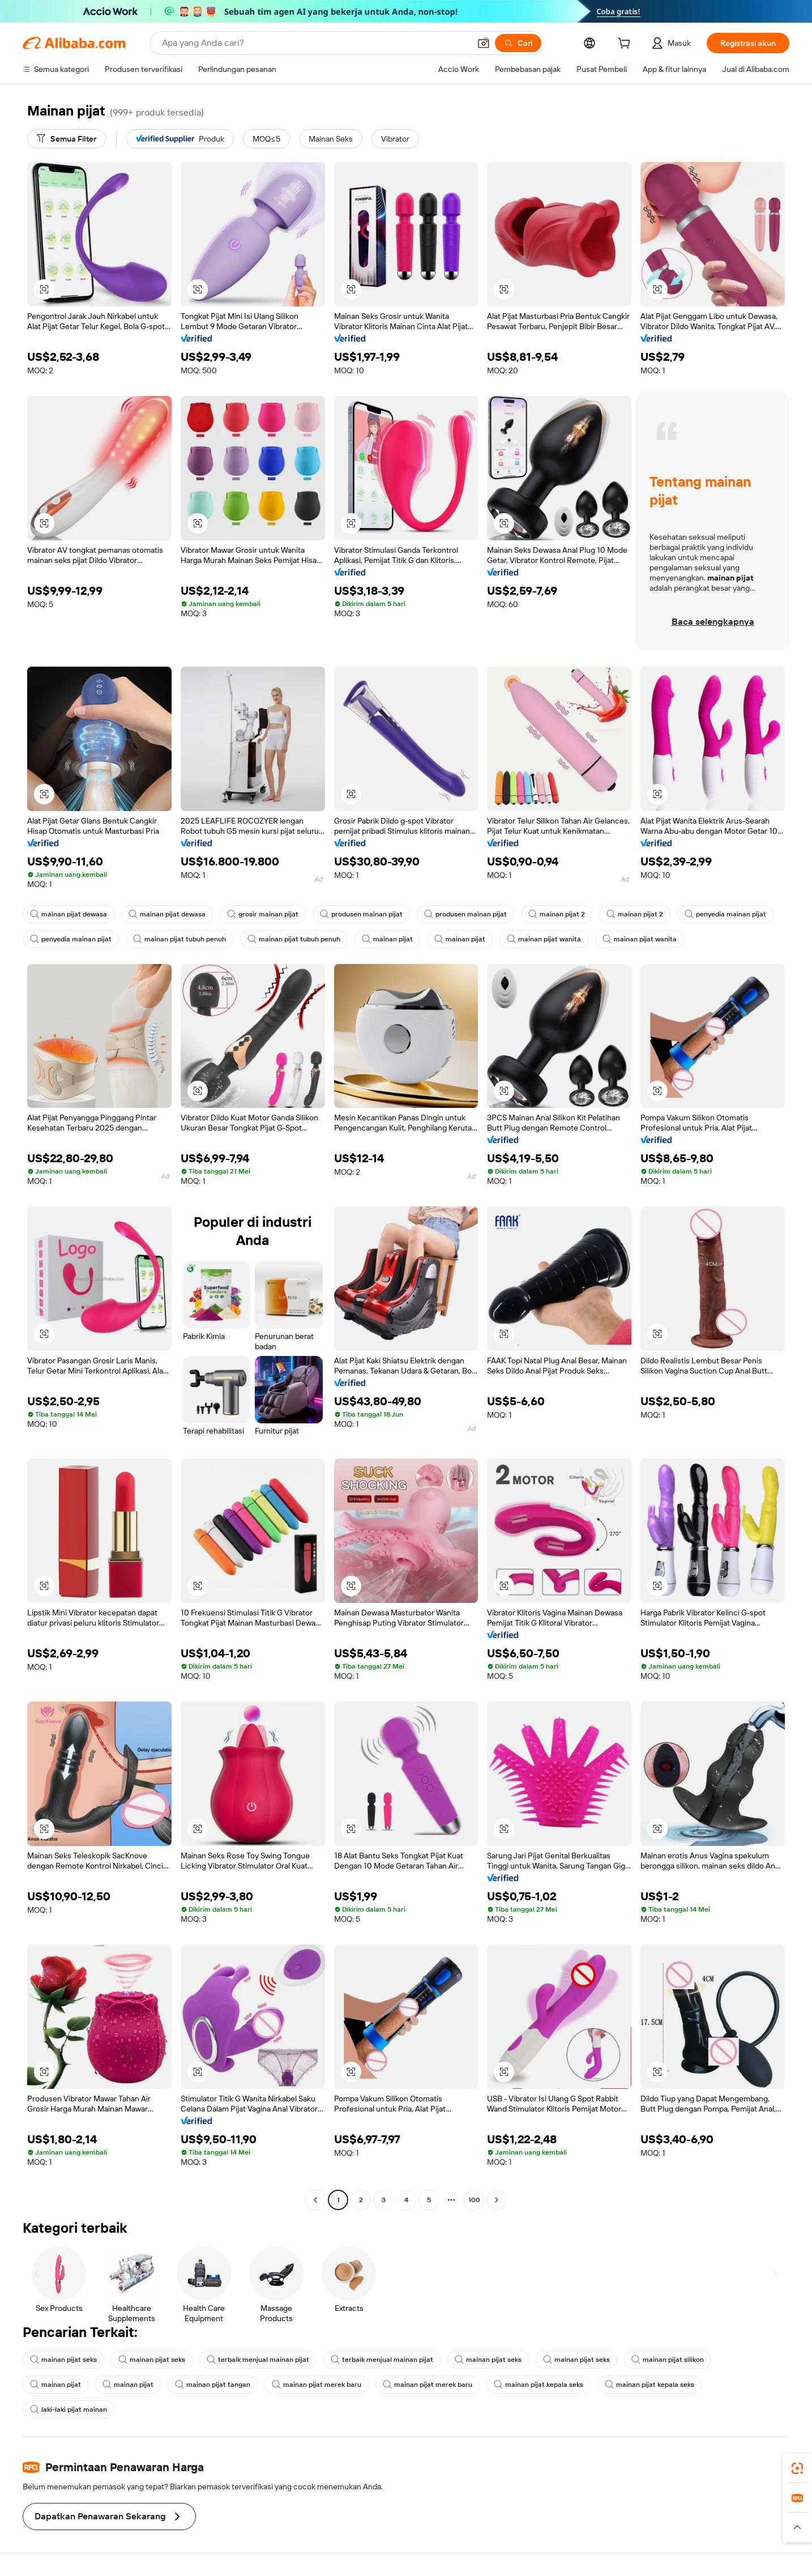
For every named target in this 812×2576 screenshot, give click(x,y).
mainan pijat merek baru (316, 2384)
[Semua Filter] (66, 138)
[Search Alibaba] (315, 43)
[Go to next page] (496, 2200)
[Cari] (518, 43)
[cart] (626, 44)
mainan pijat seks (63, 2359)
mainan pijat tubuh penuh (179, 939)
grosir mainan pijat (262, 914)
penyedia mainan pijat (725, 914)
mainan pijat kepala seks (538, 2384)
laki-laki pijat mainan (68, 2409)
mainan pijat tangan (212, 2384)
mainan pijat (387, 939)
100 (474, 2200)
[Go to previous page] (315, 2200)
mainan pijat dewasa (68, 914)
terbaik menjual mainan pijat (258, 2359)
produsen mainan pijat (361, 914)
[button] (483, 43)
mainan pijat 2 (556, 914)
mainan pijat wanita (544, 939)
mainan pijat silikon (667, 2359)
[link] (797, 2468)
